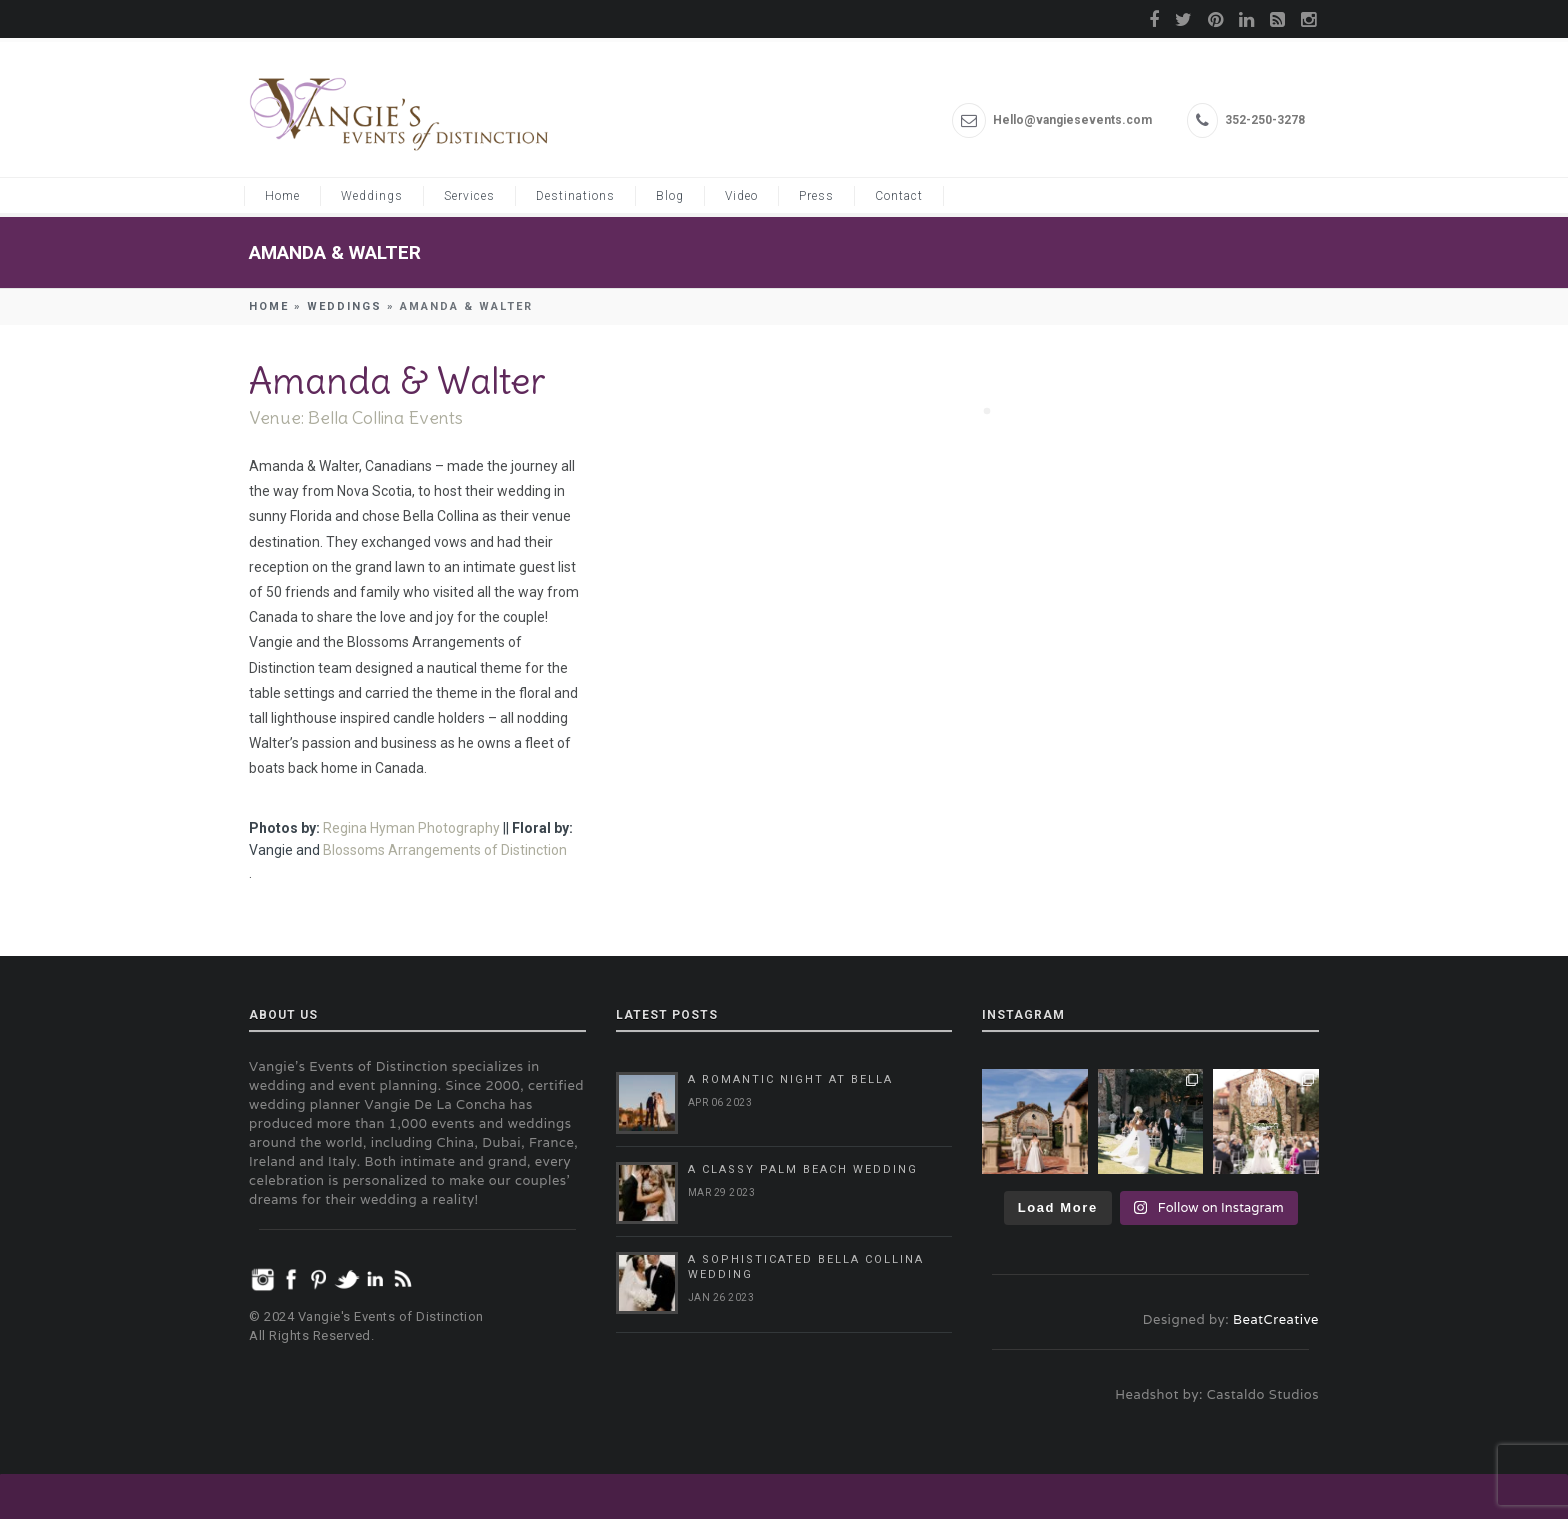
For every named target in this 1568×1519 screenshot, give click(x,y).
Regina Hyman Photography (411, 828)
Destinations (575, 196)
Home (282, 196)
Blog (670, 196)
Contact (899, 196)
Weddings (372, 196)
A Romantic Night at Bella (790, 1079)
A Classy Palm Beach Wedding (803, 1169)
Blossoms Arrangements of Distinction (445, 850)
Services (469, 196)
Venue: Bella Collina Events (356, 417)
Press (816, 196)
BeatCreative (1276, 1319)
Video (741, 196)
